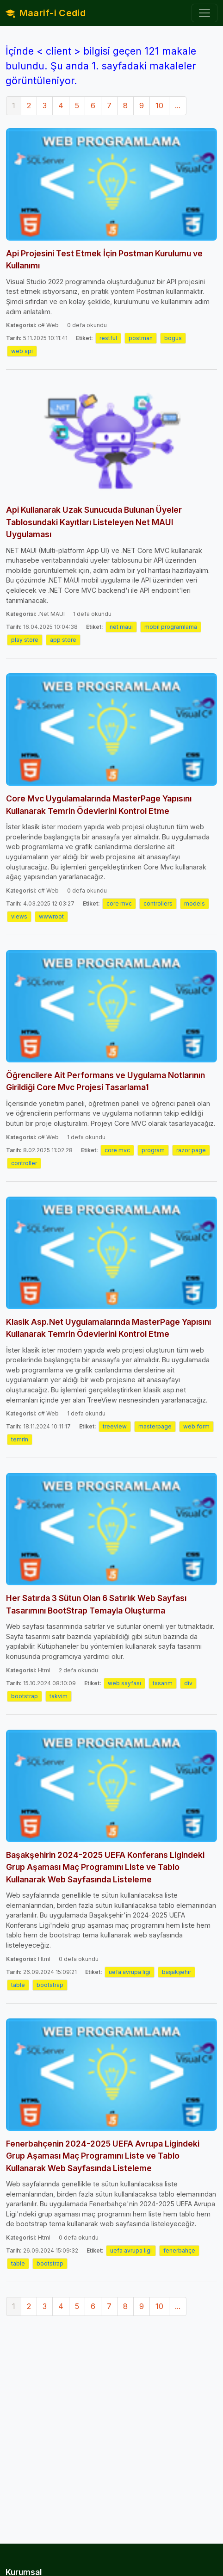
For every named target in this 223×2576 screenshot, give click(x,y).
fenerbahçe (179, 2250)
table (18, 1984)
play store (24, 639)
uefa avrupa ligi (129, 1971)
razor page (191, 1150)
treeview (115, 1426)
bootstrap (24, 1696)
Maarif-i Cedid (46, 13)
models (194, 903)
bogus (173, 338)
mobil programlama (170, 626)
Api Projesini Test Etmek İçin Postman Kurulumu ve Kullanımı (104, 259)
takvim (59, 1696)
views (19, 916)
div (188, 1683)
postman (141, 338)
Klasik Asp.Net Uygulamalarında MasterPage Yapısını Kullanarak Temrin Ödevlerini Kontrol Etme (108, 1328)
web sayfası (124, 1683)
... (177, 105)
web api (22, 351)
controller (24, 1163)
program (153, 1150)
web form (196, 1426)
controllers (158, 903)
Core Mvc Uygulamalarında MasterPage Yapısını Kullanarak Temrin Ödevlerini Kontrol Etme (99, 804)
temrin (19, 1439)
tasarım (163, 1683)
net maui (121, 626)
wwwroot (51, 916)
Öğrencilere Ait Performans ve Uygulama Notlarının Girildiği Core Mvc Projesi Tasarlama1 (105, 1081)
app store (63, 639)
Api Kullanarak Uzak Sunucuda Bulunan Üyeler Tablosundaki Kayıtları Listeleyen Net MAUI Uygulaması (94, 522)
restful (108, 338)
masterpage (155, 1426)
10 (159, 105)
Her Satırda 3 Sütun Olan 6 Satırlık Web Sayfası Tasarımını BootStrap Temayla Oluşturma (96, 1604)
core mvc (119, 903)
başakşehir (176, 1971)
